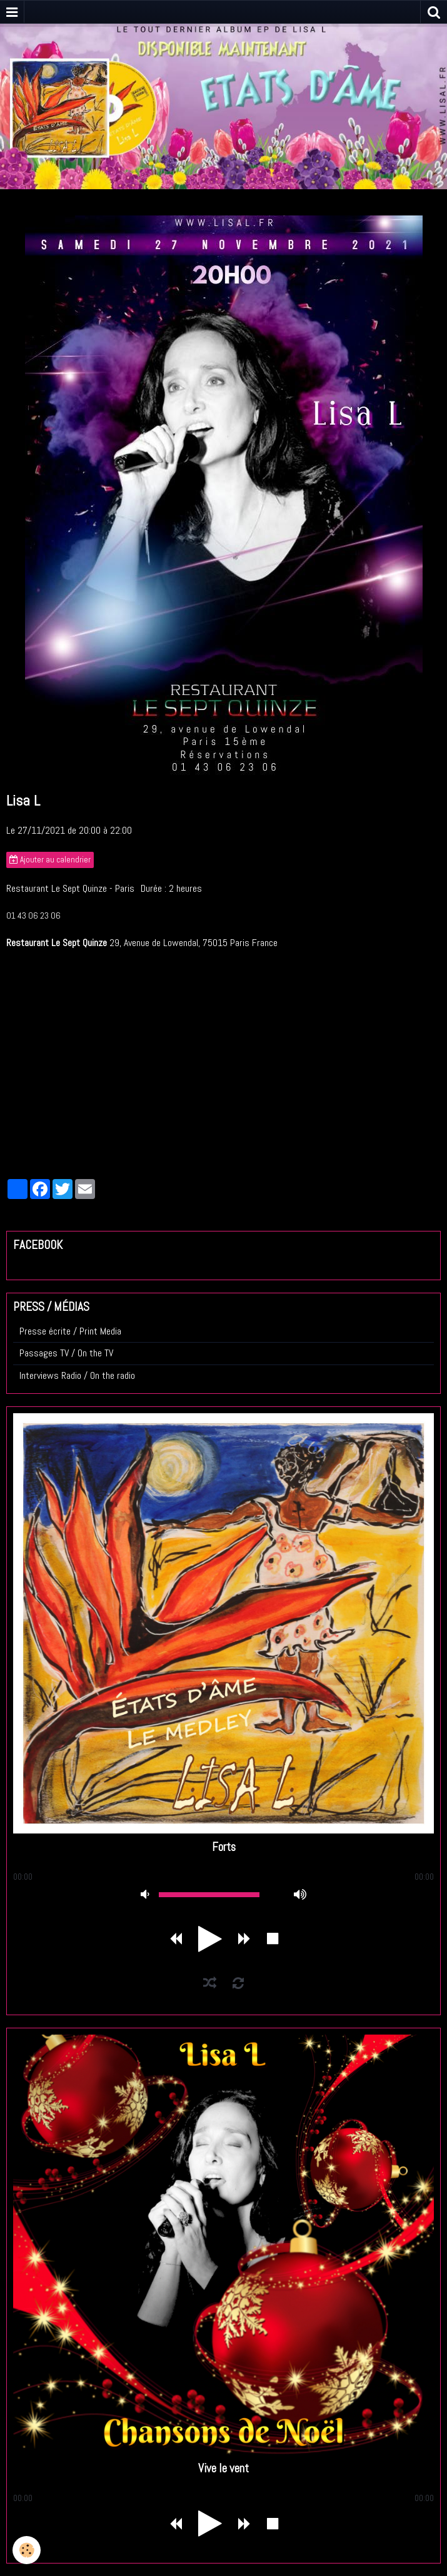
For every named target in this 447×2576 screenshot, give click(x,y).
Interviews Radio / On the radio (77, 1375)
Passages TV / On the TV (66, 1353)
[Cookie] (27, 2550)
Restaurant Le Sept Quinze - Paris (70, 888)
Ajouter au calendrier (50, 859)
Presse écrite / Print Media (70, 1331)
